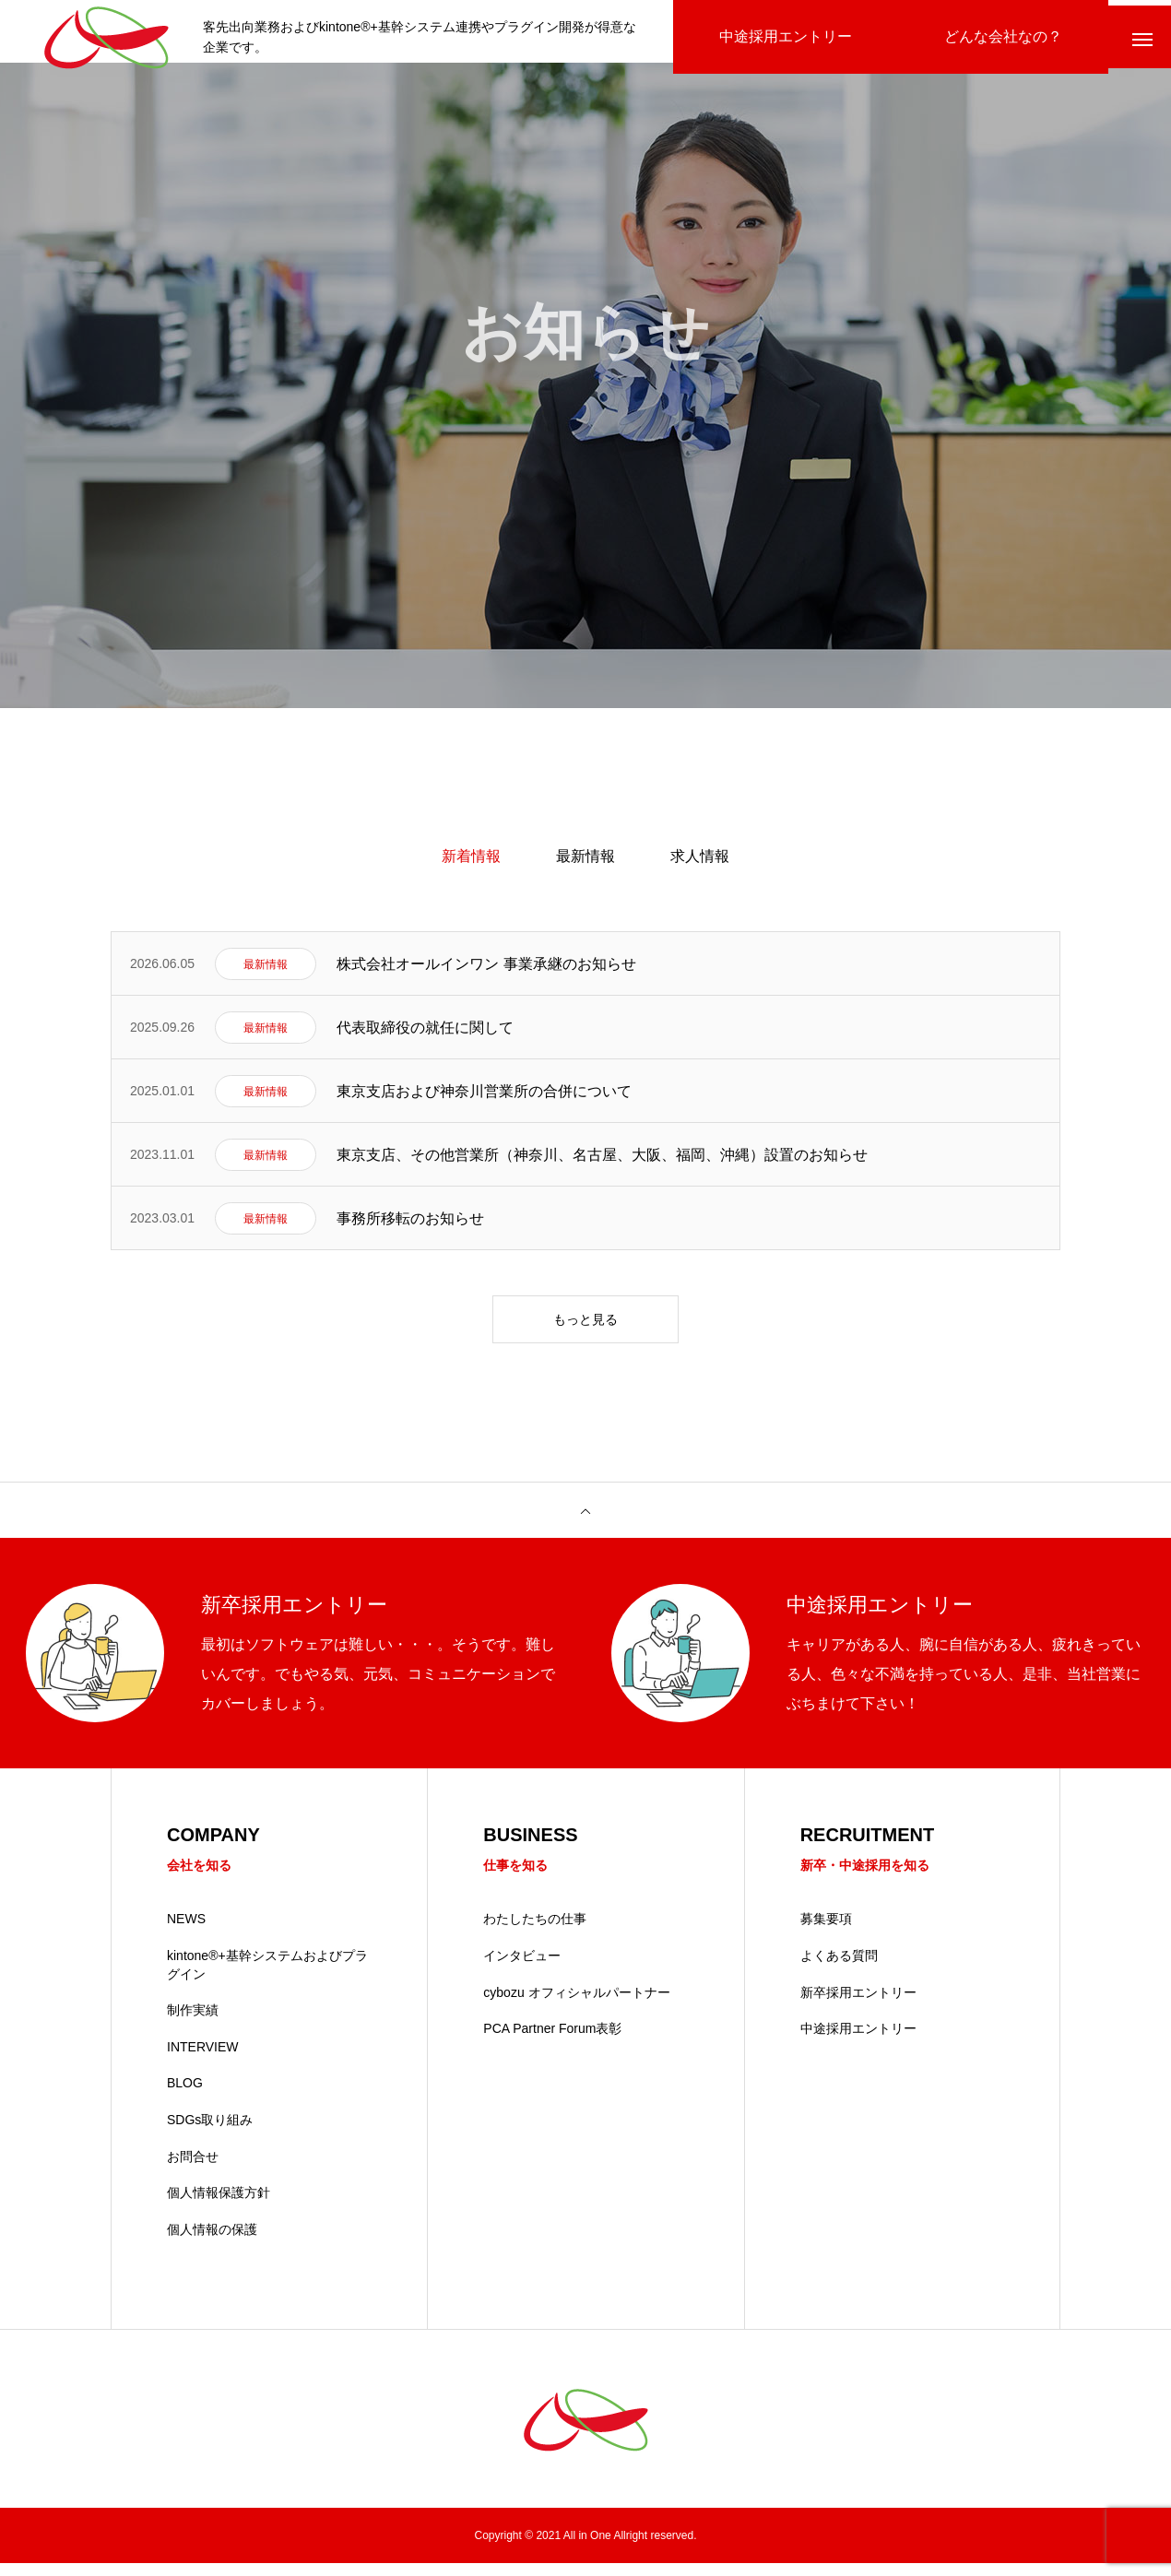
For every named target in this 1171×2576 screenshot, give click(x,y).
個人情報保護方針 (218, 2205)
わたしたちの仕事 (534, 1931)
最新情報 (585, 867)
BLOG (185, 2095)
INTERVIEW (203, 2059)
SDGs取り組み (210, 2132)
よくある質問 (839, 1968)
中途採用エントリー (858, 2041)
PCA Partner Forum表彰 (552, 2041)
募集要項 (826, 1931)
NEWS (186, 1931)
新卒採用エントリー (858, 2005)
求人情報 (699, 867)
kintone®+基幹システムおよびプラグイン (267, 1977)
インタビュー (522, 1968)
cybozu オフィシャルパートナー (576, 2005)
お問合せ (193, 2169)
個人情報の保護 (212, 2242)
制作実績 (193, 2022)
